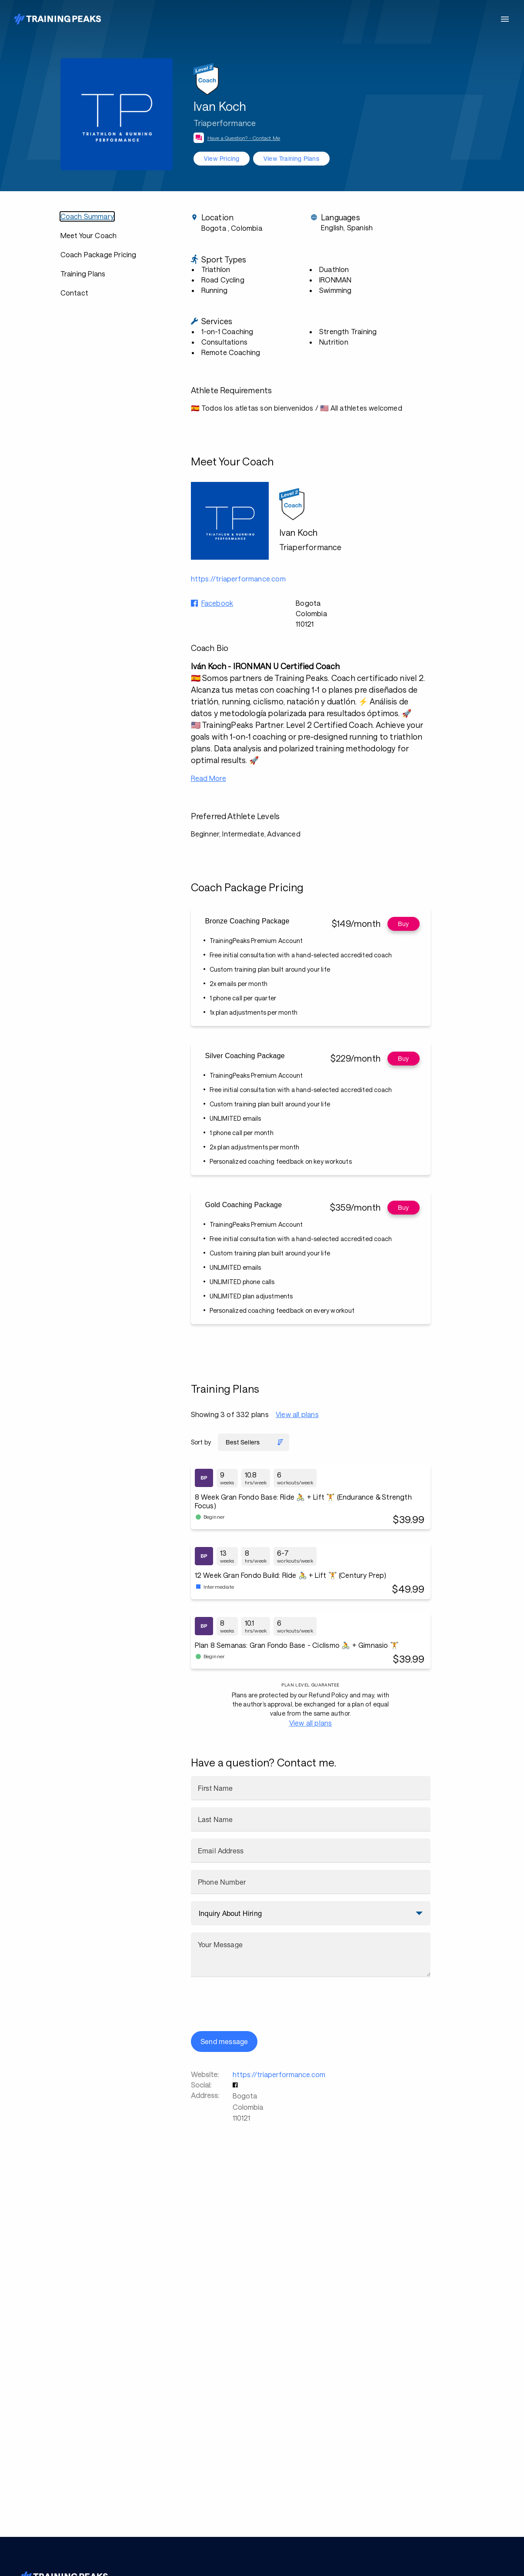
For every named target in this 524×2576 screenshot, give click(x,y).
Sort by (201, 1442)
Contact (74, 293)
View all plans (297, 1414)
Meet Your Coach (88, 235)
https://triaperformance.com (279, 2074)
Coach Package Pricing (98, 254)
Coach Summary (87, 216)
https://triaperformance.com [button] (238, 578)
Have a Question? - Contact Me (243, 138)
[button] (236, 2085)
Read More (208, 778)
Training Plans (83, 273)
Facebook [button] (217, 603)
